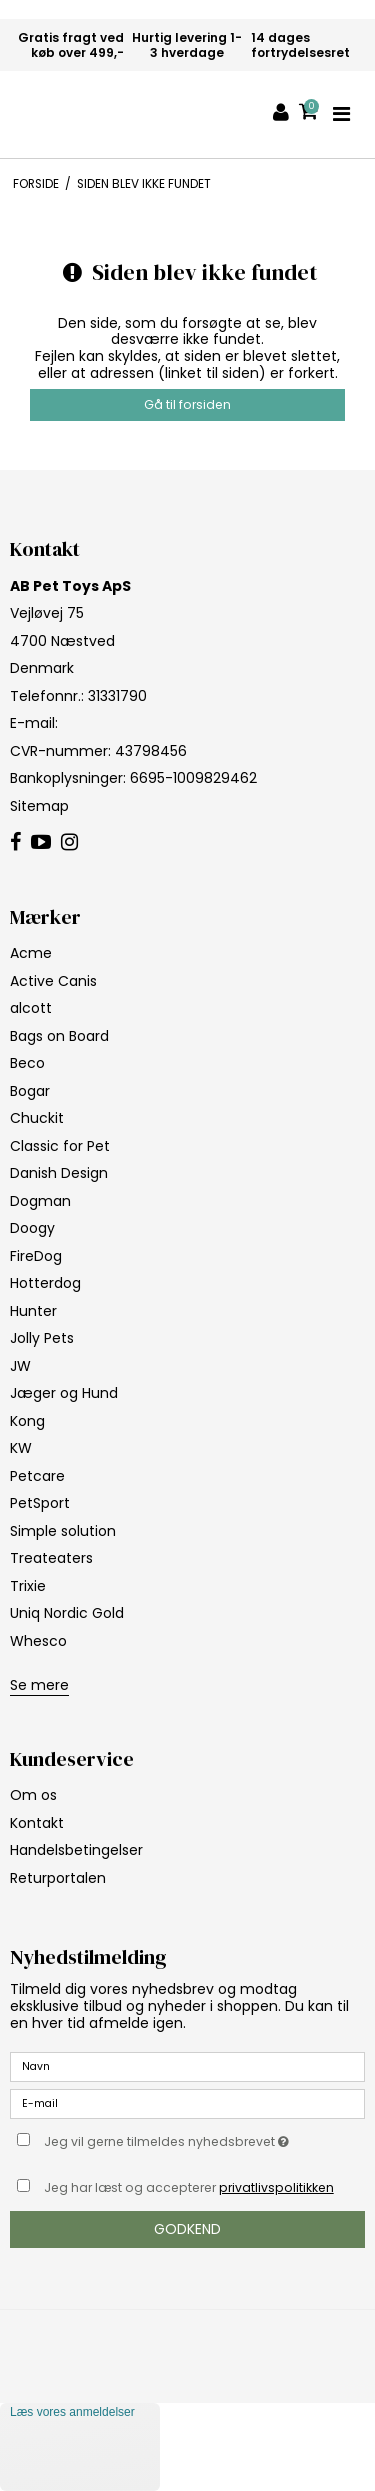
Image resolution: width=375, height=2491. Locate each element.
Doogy (32, 1228)
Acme (31, 953)
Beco (27, 1063)
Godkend (187, 2229)
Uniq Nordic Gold (67, 1613)
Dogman (40, 1201)
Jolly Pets (42, 1338)
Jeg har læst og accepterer (189, 2187)
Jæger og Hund (64, 1393)
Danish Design (59, 1173)
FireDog (36, 1256)
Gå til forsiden (187, 404)
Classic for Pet (60, 1146)
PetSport (40, 1503)
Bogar (30, 1091)
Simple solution (63, 1531)
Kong (27, 1421)
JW (20, 1366)
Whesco (38, 1641)
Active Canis (53, 981)
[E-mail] (187, 2103)
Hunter (33, 1311)
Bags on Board (59, 1036)
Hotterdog (45, 1283)
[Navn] (187, 2066)
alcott (31, 1008)
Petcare (37, 1476)
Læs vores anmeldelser (72, 2412)
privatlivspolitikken (276, 2187)
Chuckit (37, 1118)
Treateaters (51, 1558)
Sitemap (39, 806)
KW (21, 1448)
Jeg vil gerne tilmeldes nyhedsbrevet (176, 2138)
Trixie (28, 1586)
